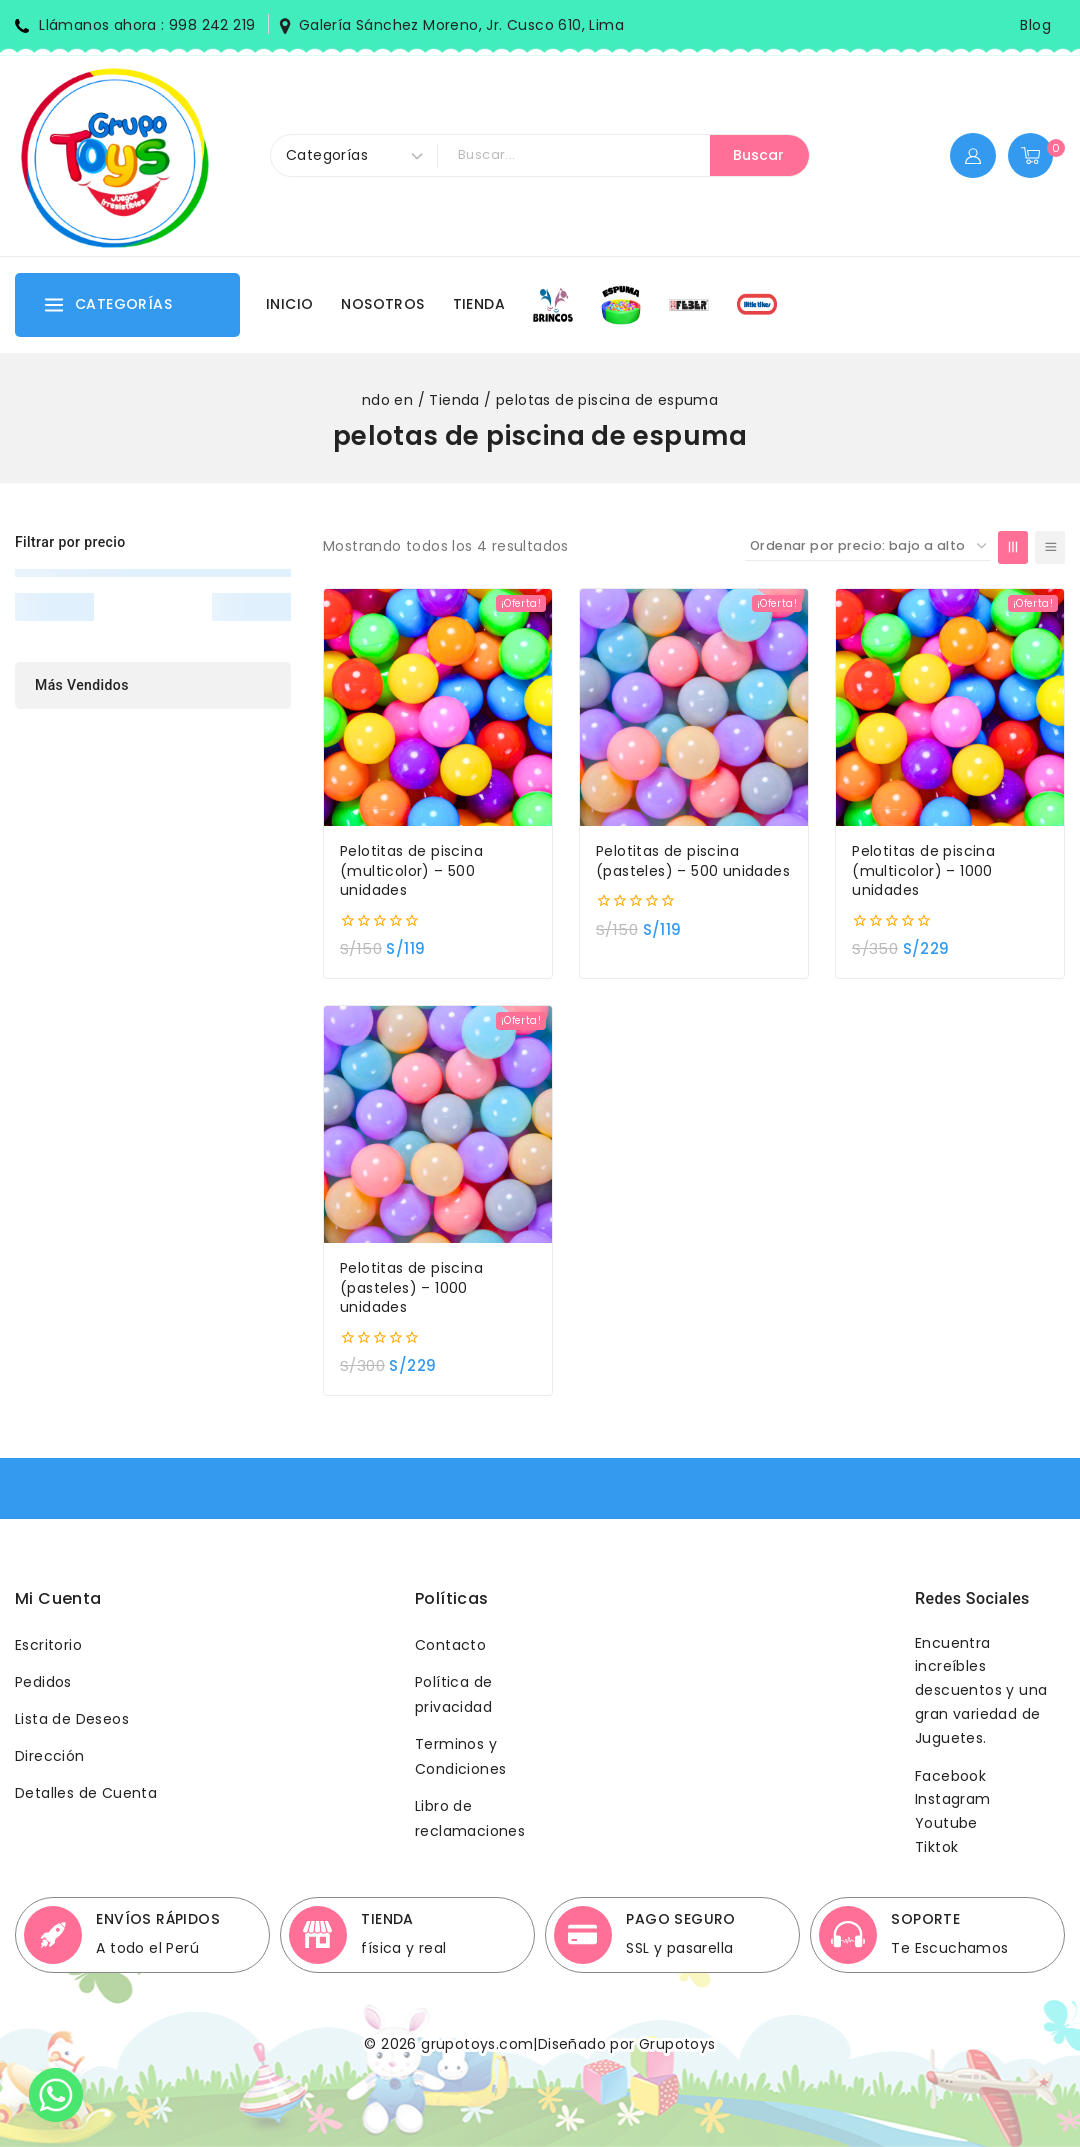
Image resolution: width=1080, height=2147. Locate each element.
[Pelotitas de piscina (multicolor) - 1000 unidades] (950, 707)
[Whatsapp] (56, 2095)
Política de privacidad (453, 1694)
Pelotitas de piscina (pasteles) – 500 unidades (693, 861)
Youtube (946, 1823)
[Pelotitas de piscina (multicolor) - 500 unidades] (438, 707)
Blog (1035, 25)
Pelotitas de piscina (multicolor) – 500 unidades (411, 871)
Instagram (953, 1799)
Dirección (50, 1756)
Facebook (950, 1776)
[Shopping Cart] (1036, 155)
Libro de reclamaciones (470, 1818)
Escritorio (48, 1645)
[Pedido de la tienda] (868, 546)
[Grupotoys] (115, 156)
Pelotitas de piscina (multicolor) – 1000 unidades (923, 871)
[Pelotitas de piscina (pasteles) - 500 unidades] (694, 707)
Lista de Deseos (72, 1719)
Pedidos (43, 1682)
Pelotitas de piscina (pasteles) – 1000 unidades (411, 1288)
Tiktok (936, 1847)
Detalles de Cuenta (86, 1793)
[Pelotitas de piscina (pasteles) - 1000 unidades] (438, 1124)
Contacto (450, 1645)
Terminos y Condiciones (460, 1756)
